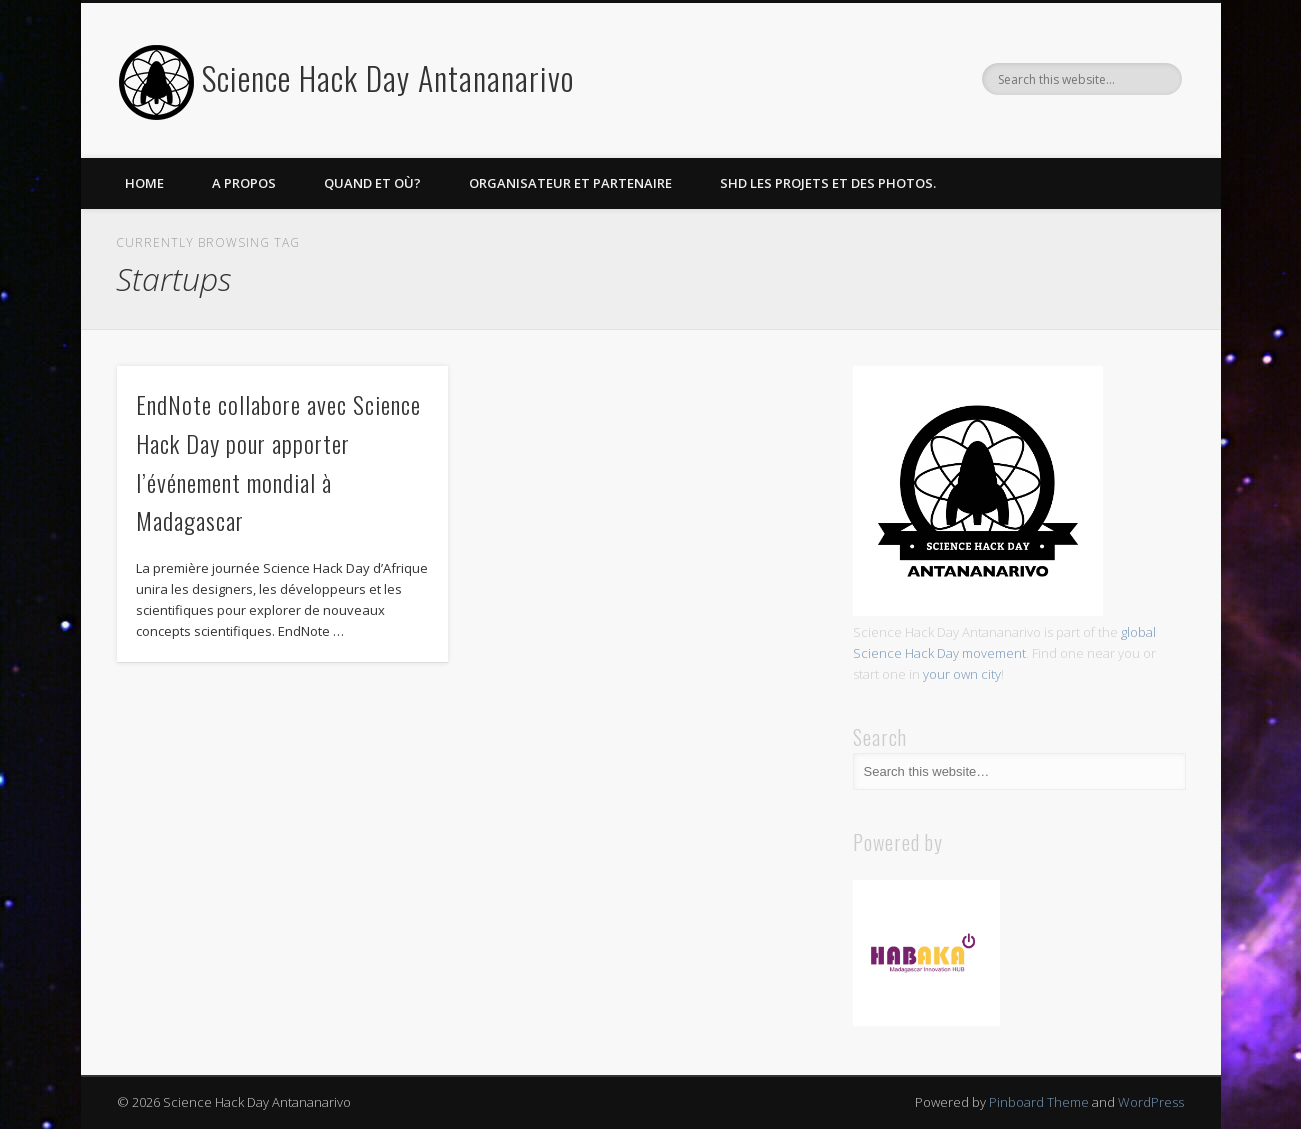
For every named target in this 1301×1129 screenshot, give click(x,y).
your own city (962, 674)
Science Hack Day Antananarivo (388, 77)
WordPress (1151, 1102)
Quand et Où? (372, 183)
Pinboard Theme (1039, 1102)
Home (144, 183)
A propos (244, 183)
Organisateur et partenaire (570, 183)
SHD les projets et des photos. (828, 183)
